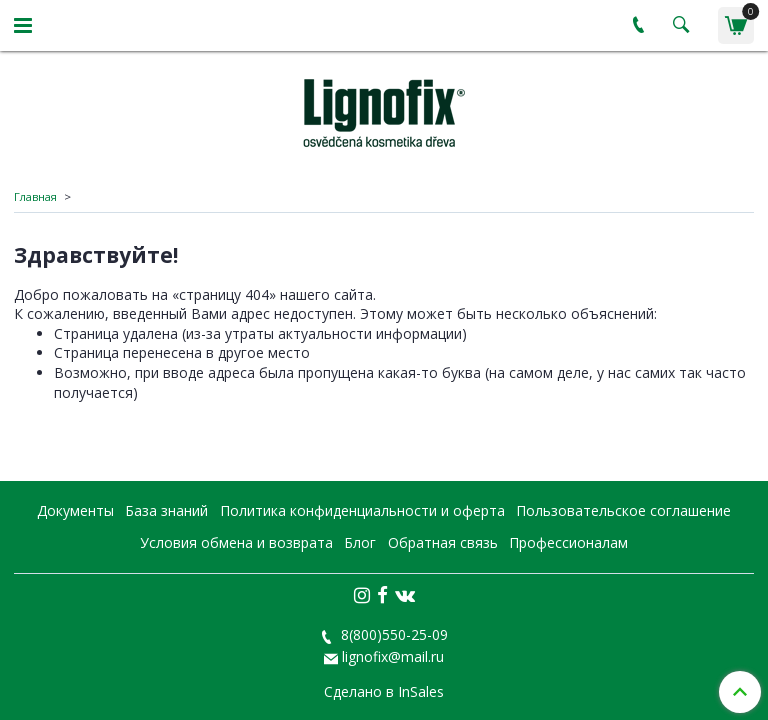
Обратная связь (443, 542)
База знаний (166, 510)
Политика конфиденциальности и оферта (362, 510)
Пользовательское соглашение (623, 510)
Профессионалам (568, 542)
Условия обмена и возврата (236, 542)
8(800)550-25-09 (392, 634)
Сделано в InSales (384, 692)
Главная (35, 196)
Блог (360, 542)
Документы (75, 510)
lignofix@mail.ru (393, 656)
